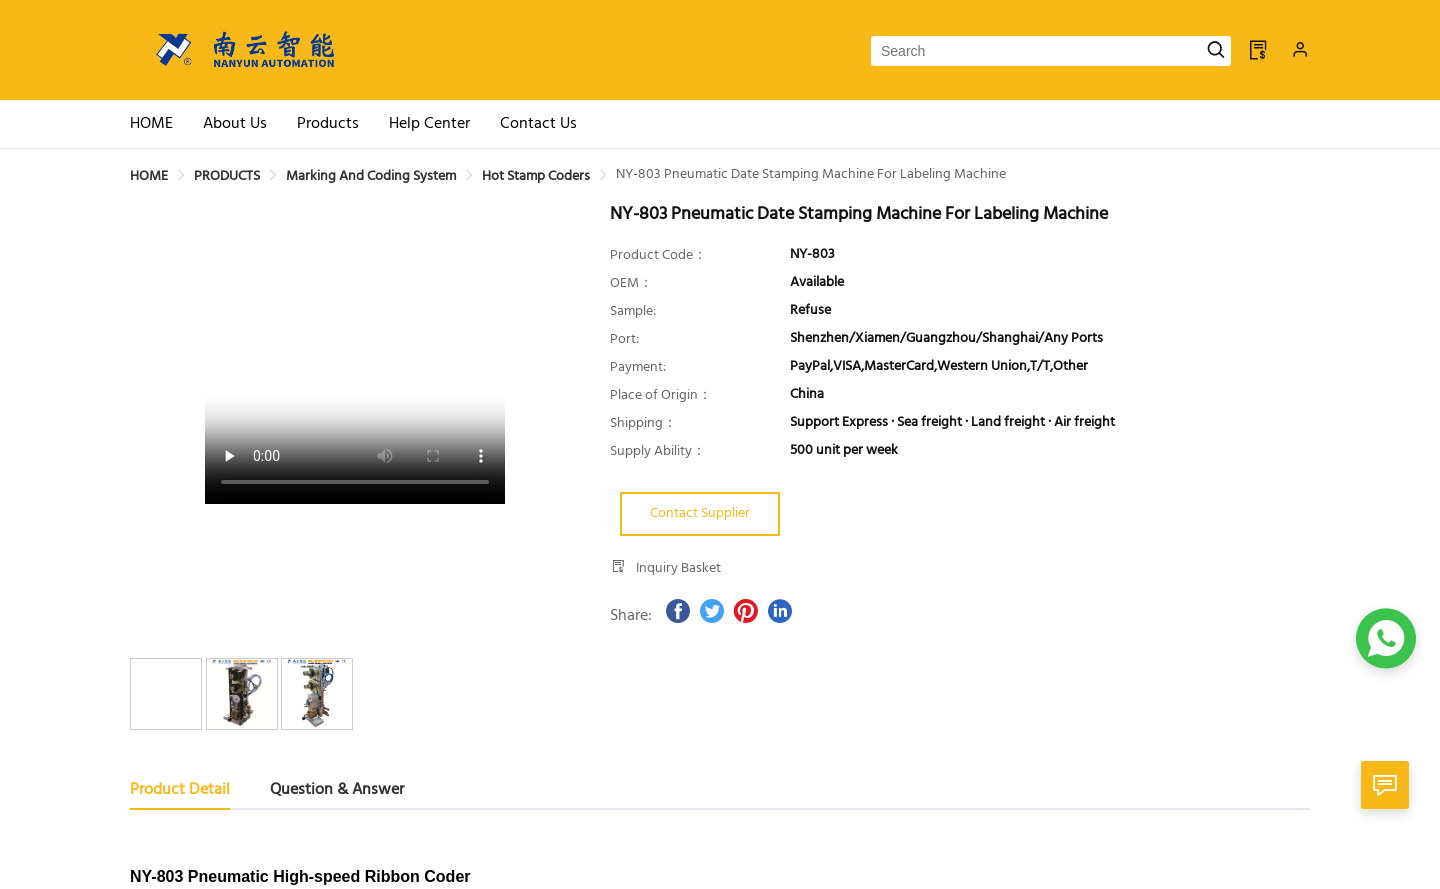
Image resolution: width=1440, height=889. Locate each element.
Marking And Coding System (371, 176)
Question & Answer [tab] (337, 790)
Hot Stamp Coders (536, 176)
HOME (149, 176)
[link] (149, 176)
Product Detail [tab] (180, 790)
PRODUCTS (227, 176)
